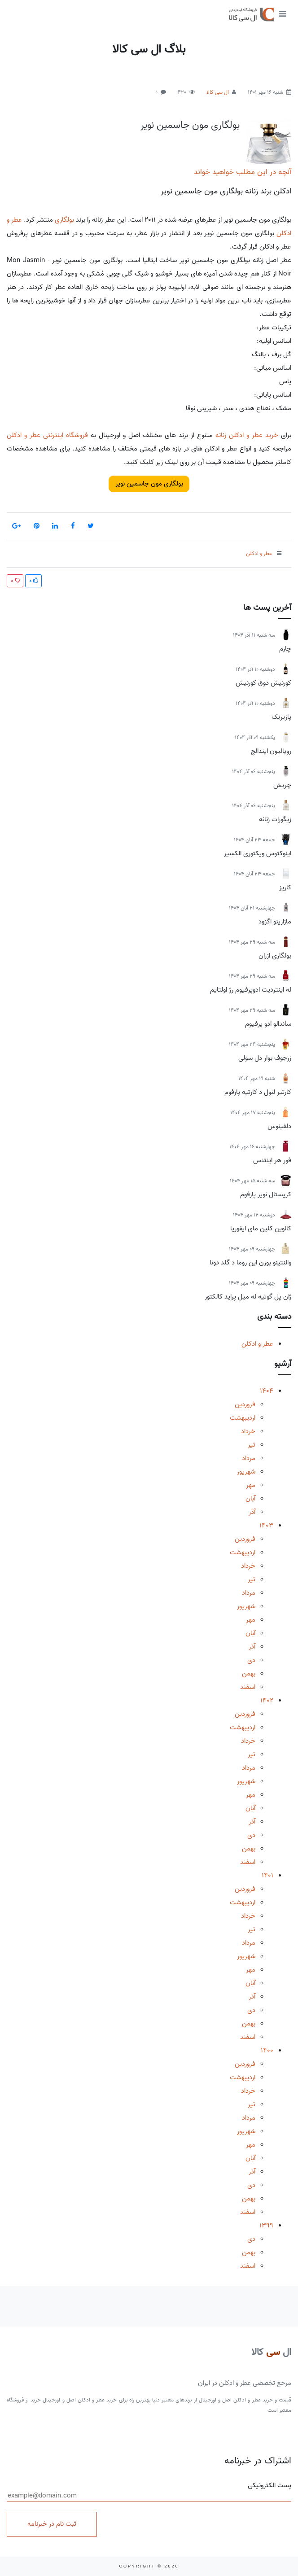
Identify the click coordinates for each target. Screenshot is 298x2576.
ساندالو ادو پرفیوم (268, 1024)
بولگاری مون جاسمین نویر (190, 125)
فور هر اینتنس (272, 1160)
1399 (266, 2225)
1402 (266, 1700)
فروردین (245, 1404)
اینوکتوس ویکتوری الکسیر (257, 853)
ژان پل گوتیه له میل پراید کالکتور (248, 1296)
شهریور (246, 1471)
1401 (267, 1875)
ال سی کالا (217, 92)
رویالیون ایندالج (271, 751)
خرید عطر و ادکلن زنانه (246, 435)
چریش (282, 785)
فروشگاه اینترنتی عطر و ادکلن (47, 435)
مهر (250, 1485)
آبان (250, 1498)
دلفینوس (279, 1126)
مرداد (248, 1458)
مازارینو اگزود (275, 921)
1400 (267, 2050)
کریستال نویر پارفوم (265, 1194)
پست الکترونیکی (149, 2491)
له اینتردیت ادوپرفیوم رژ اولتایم (250, 989)
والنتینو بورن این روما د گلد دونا (250, 1262)
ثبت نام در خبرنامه (51, 2524)
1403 (266, 1525)
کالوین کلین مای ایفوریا (260, 1228)
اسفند (247, 1687)
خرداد (248, 1431)
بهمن (248, 1673)
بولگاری (64, 219)
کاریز (285, 887)
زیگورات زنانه (275, 819)
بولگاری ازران (275, 955)
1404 (266, 1391)
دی (251, 1660)
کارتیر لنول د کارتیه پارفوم (257, 1092)
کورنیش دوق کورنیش (263, 683)
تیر (251, 1444)
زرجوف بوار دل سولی (264, 1058)
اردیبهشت (242, 1418)
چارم (285, 648)
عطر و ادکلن (257, 1343)
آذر (252, 1512)
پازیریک (281, 717)
